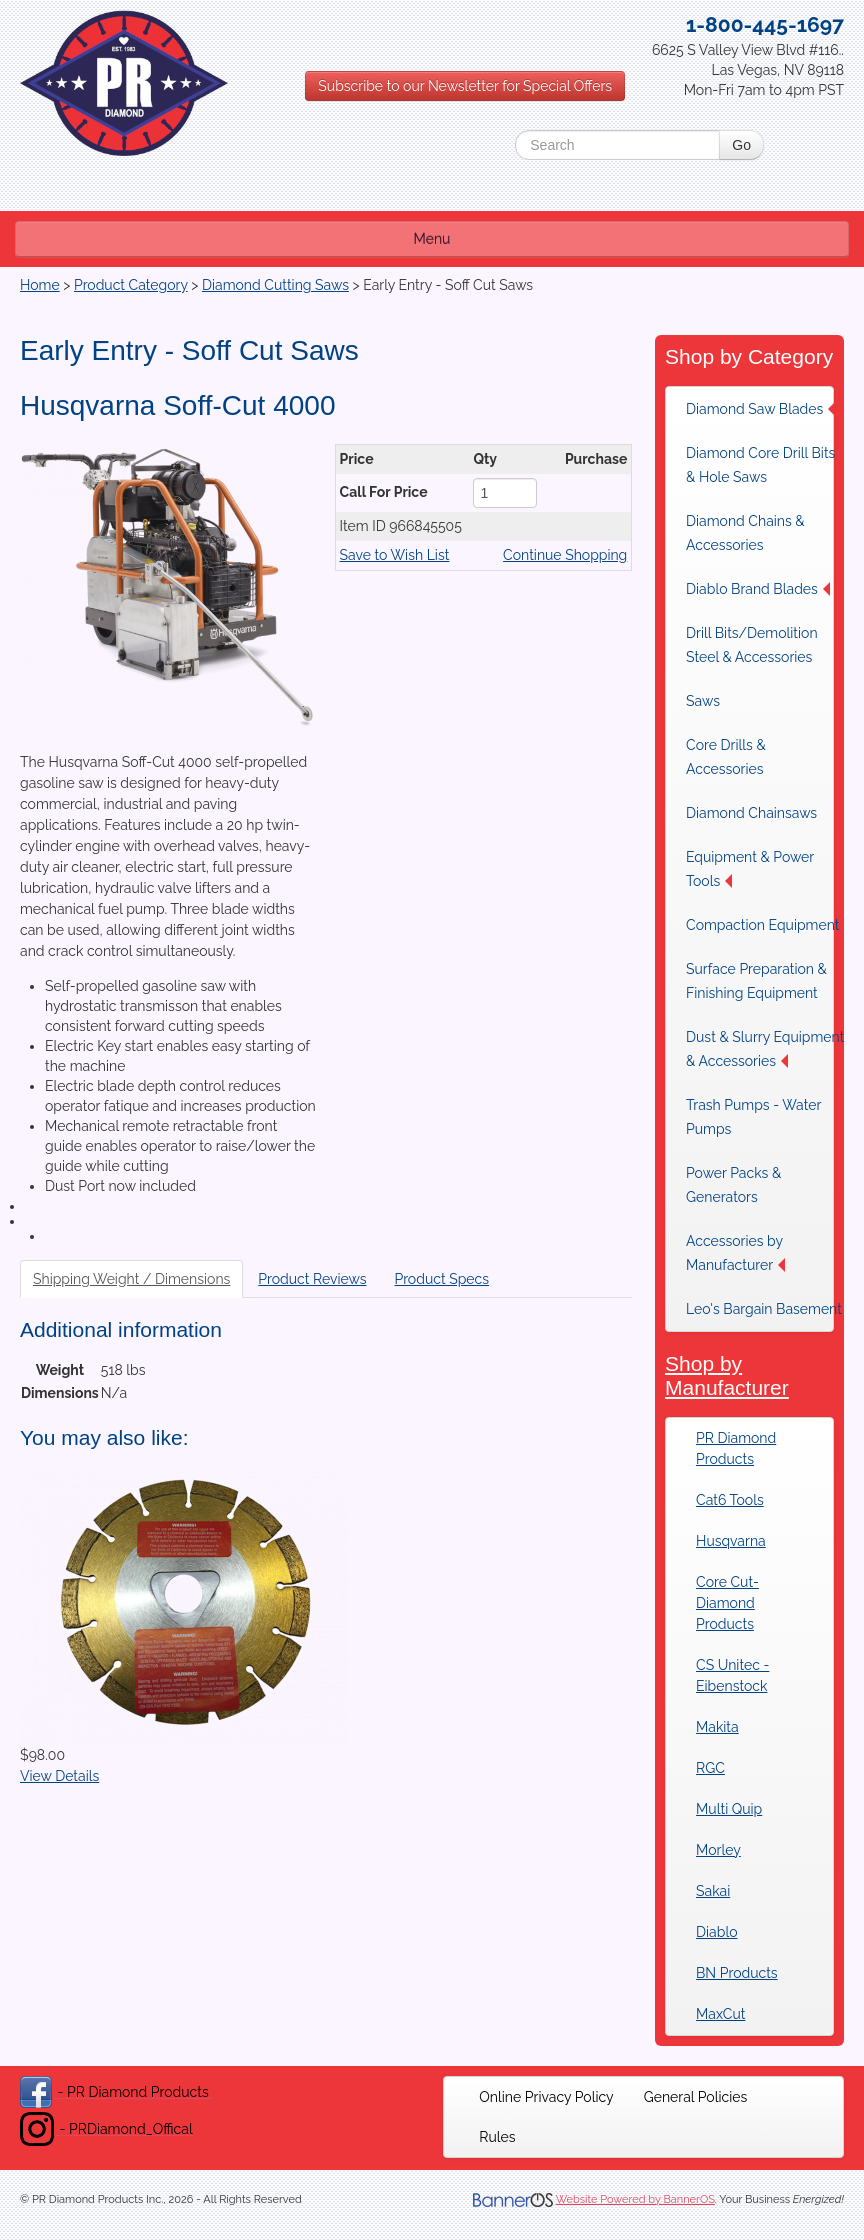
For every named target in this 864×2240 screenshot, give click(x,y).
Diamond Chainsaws (751, 813)
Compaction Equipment (762, 925)
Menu (432, 239)
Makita (717, 1727)
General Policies (696, 2097)
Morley (718, 1850)
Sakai (713, 1891)
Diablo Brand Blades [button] (758, 589)
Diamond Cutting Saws (275, 285)
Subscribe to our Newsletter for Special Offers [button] (465, 86)
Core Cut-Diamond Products (727, 1603)
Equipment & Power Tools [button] (750, 869)
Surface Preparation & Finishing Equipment (756, 981)
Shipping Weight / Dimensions (131, 1279)
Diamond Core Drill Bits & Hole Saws (760, 465)
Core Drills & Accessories (726, 757)
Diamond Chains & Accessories (745, 533)
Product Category (131, 285)
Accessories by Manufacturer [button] (735, 1253)
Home (40, 285)
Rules (497, 2137)
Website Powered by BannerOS (635, 2199)
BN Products (737, 1973)
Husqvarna (731, 1541)
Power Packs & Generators (733, 1185)
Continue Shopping (565, 555)
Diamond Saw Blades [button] (760, 409)
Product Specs (441, 1279)
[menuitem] (766, 409)
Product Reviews (312, 1279)
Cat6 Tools (730, 1500)
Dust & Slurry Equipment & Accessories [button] (765, 1049)
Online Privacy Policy (546, 2097)
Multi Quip (729, 1809)
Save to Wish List (395, 555)
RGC (710, 1768)
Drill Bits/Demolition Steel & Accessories (752, 645)
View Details (59, 1776)
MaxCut (720, 2014)
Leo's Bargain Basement (764, 1309)
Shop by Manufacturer (727, 1375)
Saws (703, 701)
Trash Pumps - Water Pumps (753, 1117)
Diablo (716, 1932)
